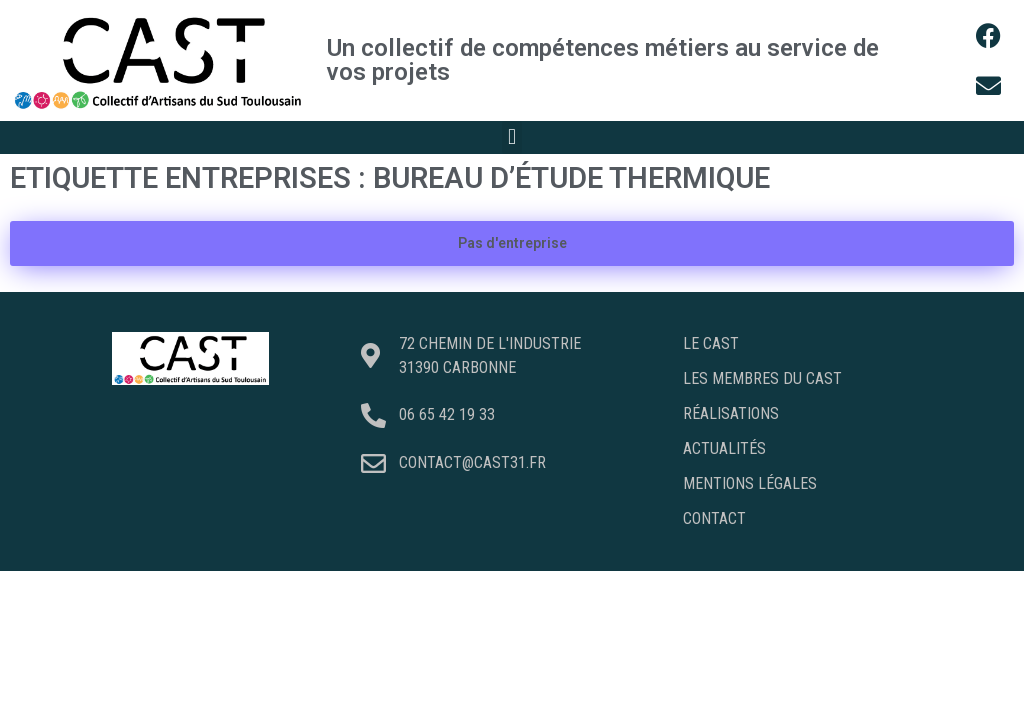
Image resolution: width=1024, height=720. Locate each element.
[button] (511, 137)
